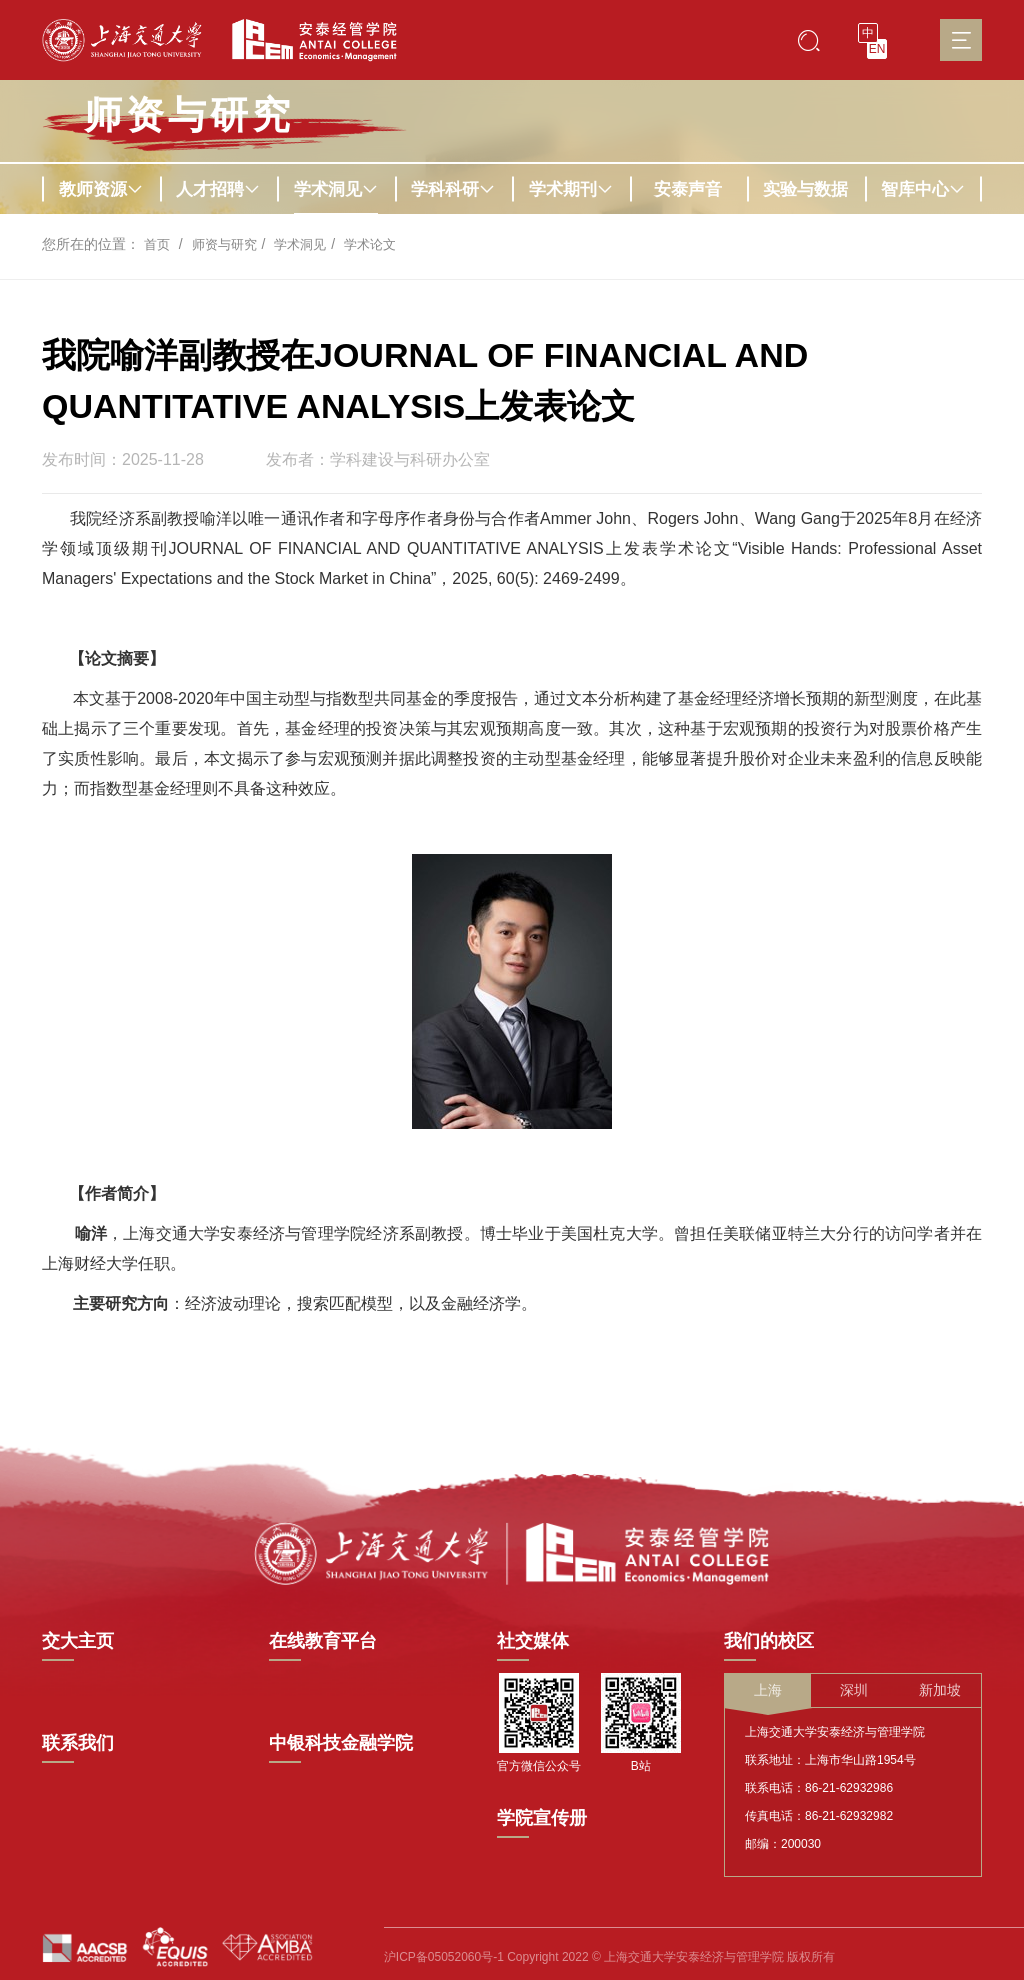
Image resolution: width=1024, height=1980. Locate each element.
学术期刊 (571, 189)
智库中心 (923, 189)
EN (877, 49)
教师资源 (101, 189)
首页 (158, 244)
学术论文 (383, 244)
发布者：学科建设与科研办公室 (378, 460)
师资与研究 (229, 244)
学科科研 (453, 189)
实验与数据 (805, 189)
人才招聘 (218, 189)
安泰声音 (688, 189)
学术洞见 (336, 189)
